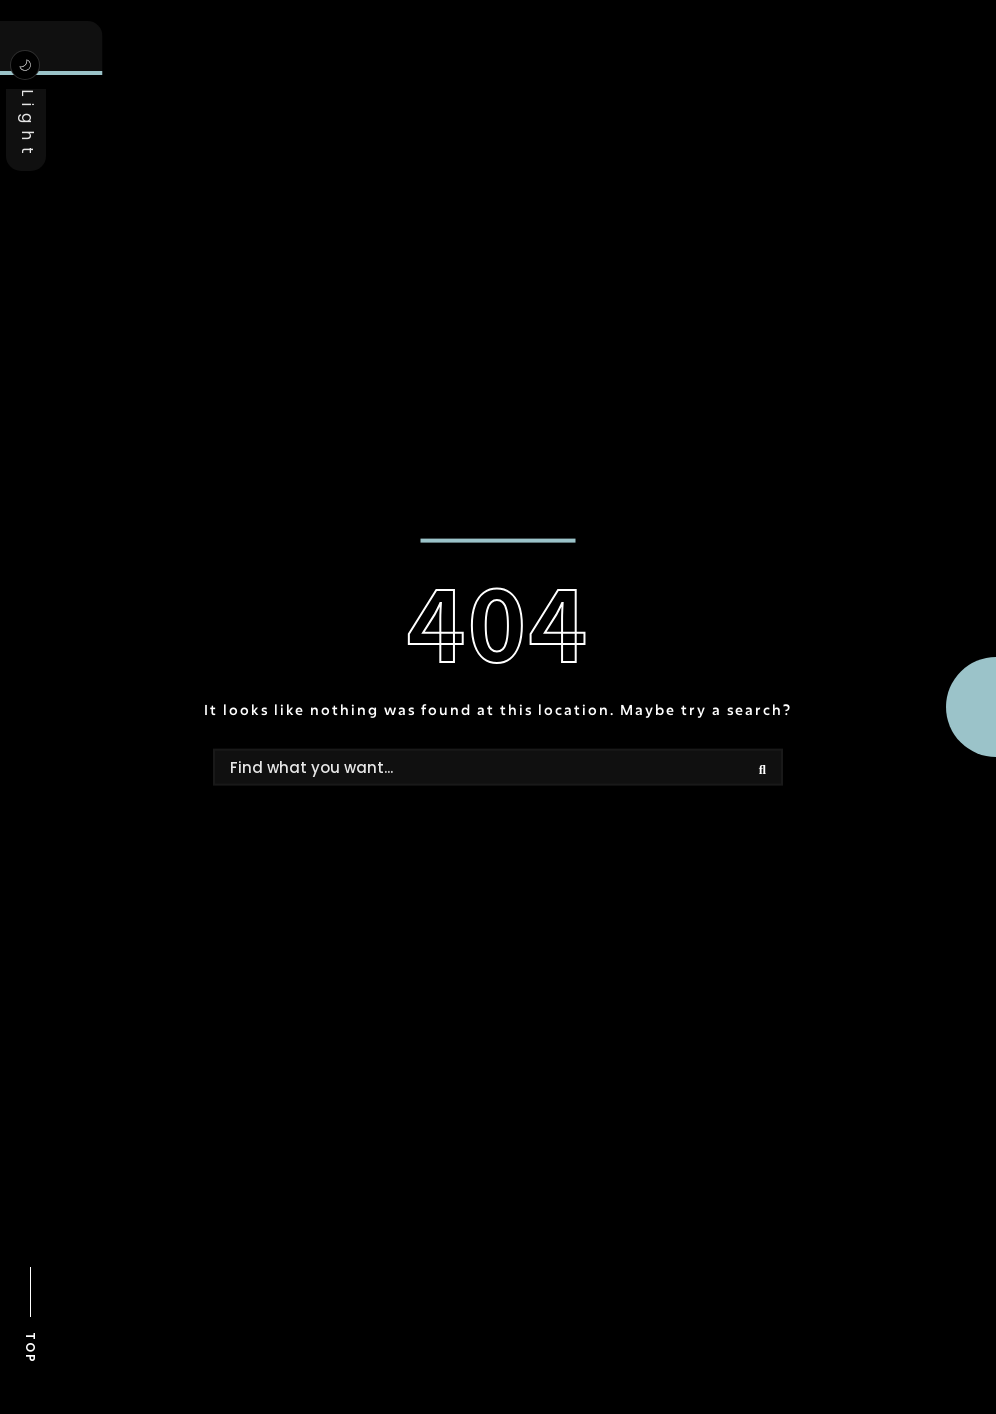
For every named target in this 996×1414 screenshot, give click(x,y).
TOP (30, 1348)
